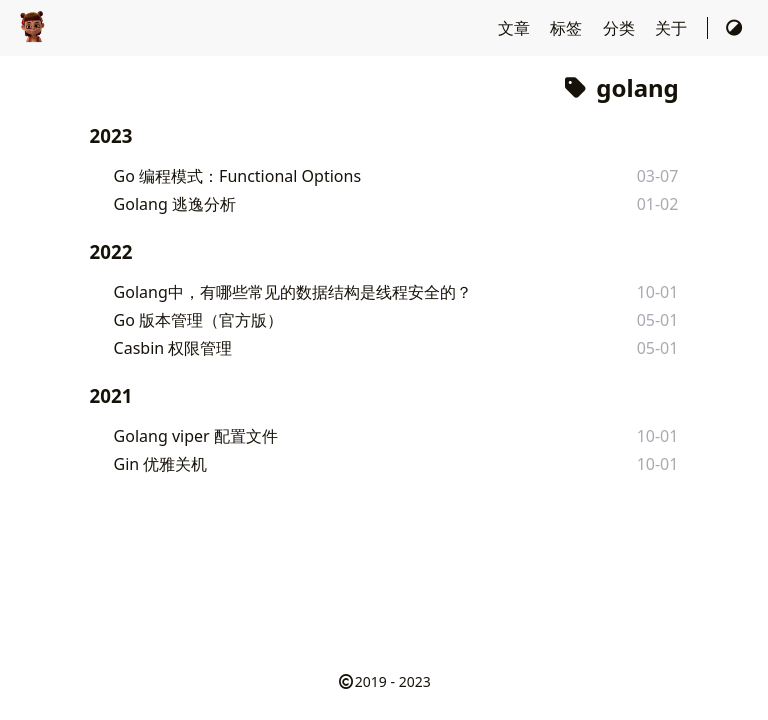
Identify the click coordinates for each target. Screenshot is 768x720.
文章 (516, 28)
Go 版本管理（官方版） (199, 320)
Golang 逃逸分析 (175, 204)
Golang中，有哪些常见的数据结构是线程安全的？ (293, 292)
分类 (621, 28)
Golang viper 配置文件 (196, 436)
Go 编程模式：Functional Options (237, 176)
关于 (673, 28)
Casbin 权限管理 (173, 348)
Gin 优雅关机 (161, 464)
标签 (568, 28)
